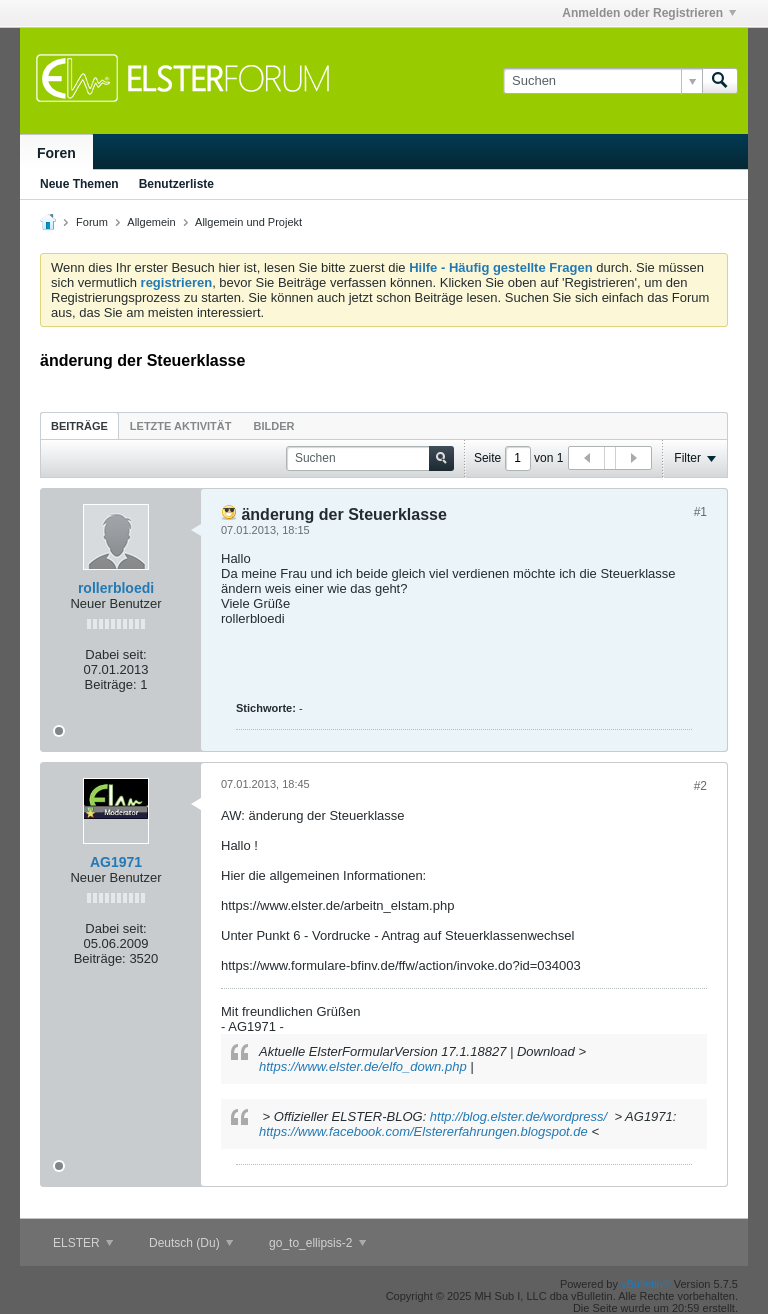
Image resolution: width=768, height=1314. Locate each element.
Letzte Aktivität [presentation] (181, 426)
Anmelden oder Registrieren (649, 13)
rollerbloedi (116, 588)
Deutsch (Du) (191, 1243)
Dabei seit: (115, 654)
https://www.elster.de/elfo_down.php (363, 1066)
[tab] (79, 425)
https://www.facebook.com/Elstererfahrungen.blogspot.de (423, 1131)
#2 (700, 786)
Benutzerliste (176, 184)
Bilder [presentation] (273, 426)
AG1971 (116, 862)
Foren (56, 153)
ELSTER (83, 1243)
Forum (92, 222)
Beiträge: (111, 684)
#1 (700, 512)
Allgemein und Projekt (248, 222)
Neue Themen (79, 184)
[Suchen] (602, 81)
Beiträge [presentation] (79, 426)
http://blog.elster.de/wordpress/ (518, 1116)
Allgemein (151, 222)
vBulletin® (646, 1284)
